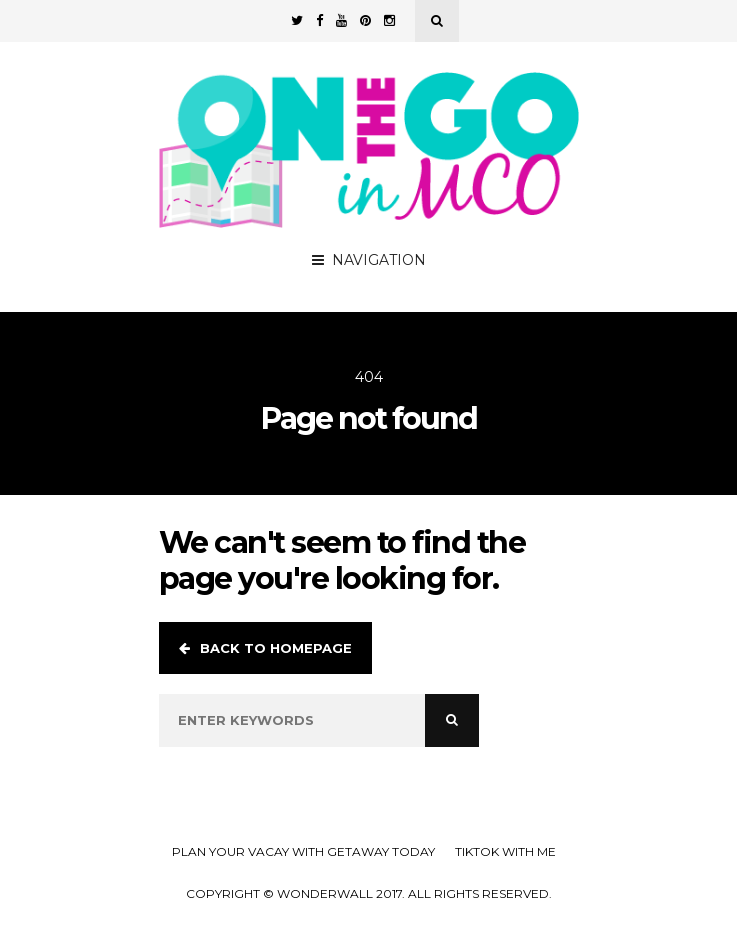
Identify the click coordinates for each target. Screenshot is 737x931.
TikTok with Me (505, 851)
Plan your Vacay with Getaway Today (303, 851)
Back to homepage (265, 648)
